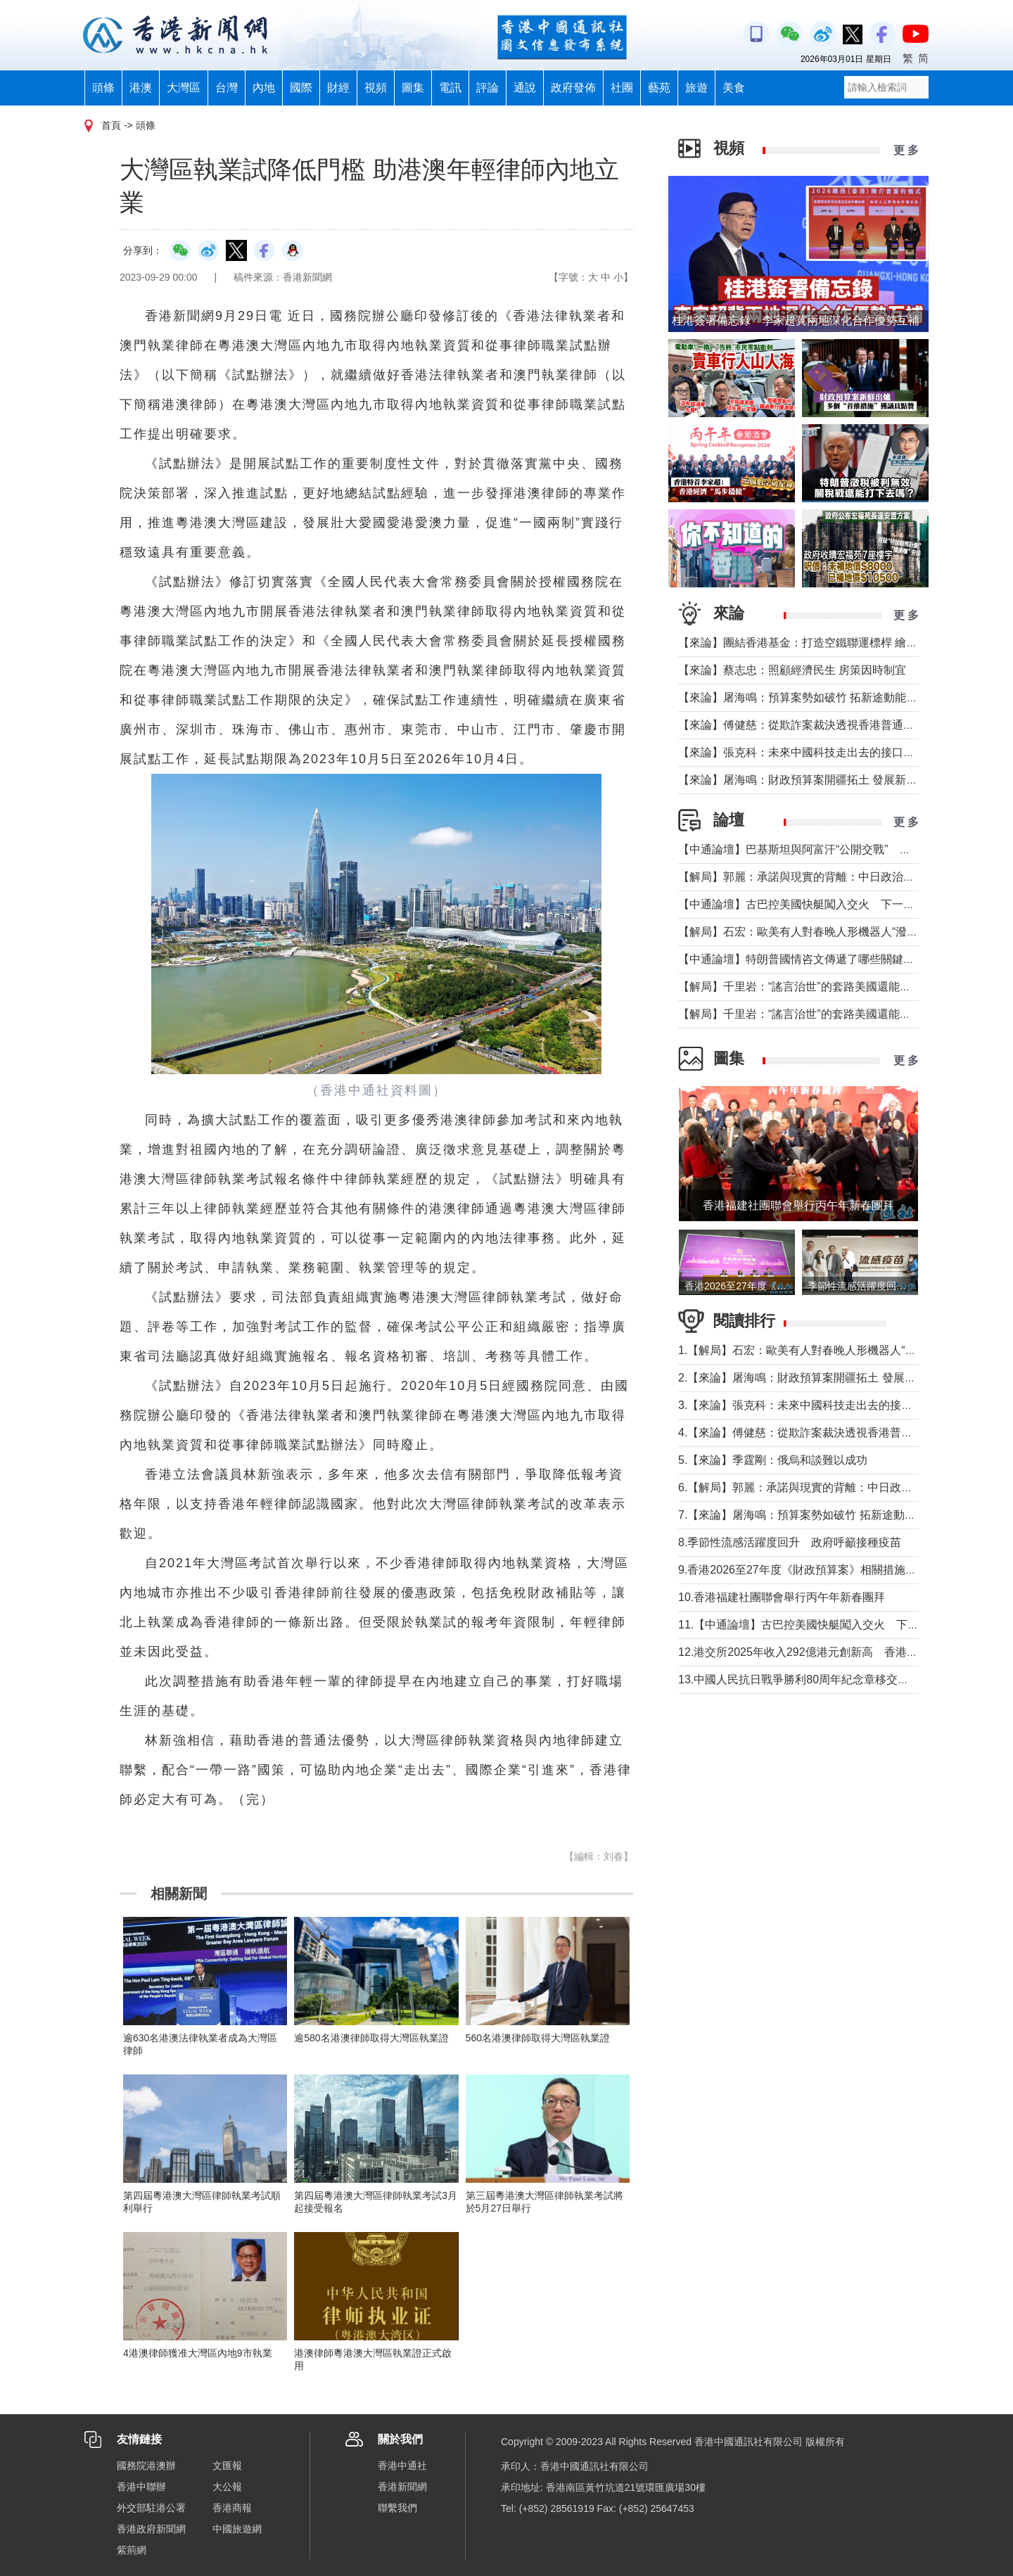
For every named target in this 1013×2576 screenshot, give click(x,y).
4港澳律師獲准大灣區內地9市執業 (197, 2353)
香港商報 (232, 2507)
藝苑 (659, 88)
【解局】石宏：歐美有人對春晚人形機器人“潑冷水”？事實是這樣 (839, 932)
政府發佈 (573, 88)
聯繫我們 (397, 2507)
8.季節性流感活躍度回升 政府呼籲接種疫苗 (789, 1542)
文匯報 (227, 2465)
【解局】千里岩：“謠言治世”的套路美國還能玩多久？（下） (828, 987)
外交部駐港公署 (151, 2507)
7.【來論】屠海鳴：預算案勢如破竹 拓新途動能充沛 (808, 1515)
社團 (622, 88)
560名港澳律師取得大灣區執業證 (538, 2037)
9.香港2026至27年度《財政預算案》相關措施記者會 (810, 1570)
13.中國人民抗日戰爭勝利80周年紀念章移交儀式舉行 (810, 1679)
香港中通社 (402, 2465)
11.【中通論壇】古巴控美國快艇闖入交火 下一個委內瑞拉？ (832, 1625)
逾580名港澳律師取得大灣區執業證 (371, 2037)
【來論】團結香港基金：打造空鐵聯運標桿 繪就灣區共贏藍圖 (831, 643)
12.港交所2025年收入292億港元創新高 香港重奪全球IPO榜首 (835, 1652)
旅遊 (696, 88)
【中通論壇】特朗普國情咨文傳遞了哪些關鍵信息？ (807, 959)
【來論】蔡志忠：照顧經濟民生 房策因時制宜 (792, 670)
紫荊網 (131, 2550)
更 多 (906, 150)
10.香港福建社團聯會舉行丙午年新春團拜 (781, 1597)
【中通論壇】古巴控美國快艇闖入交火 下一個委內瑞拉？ (824, 904)
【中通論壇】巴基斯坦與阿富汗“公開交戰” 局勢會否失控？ (828, 849)
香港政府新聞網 (151, 2528)
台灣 (226, 88)
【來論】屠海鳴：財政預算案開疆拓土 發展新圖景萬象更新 (826, 780)
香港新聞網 (402, 2486)
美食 (733, 88)
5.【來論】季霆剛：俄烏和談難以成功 (772, 1460)
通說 (525, 88)
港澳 (140, 88)
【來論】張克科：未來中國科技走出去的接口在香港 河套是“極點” (841, 752)
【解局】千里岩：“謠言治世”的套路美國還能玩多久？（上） (828, 1014)
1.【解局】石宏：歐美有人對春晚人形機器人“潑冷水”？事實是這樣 (844, 1350)
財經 (338, 88)
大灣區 (183, 88)
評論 (487, 88)
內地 (264, 88)
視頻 (375, 88)
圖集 (413, 88)
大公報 (227, 2486)
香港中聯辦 (141, 2486)
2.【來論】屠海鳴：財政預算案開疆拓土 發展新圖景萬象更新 (830, 1378)
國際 (301, 88)
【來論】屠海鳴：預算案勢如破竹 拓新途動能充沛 (803, 697)
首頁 (111, 125)
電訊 (450, 88)
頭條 (103, 88)
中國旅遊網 (237, 2528)
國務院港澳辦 (146, 2465)
